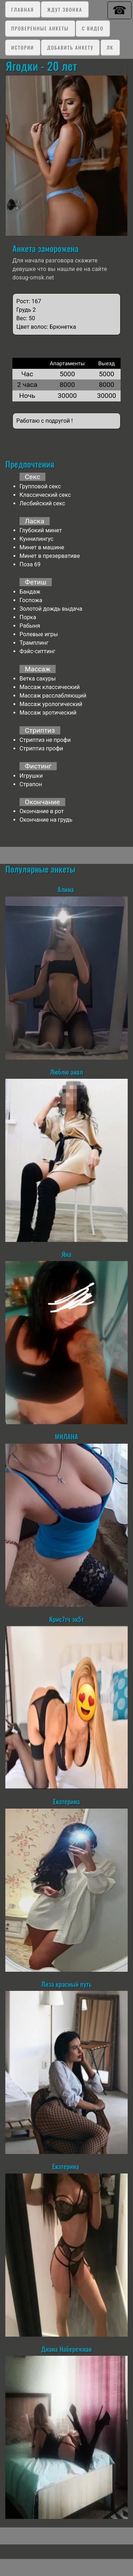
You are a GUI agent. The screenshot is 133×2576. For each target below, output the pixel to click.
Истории (22, 47)
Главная (22, 9)
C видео (93, 28)
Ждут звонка (64, 9)
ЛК (110, 47)
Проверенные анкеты (40, 28)
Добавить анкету (70, 47)
